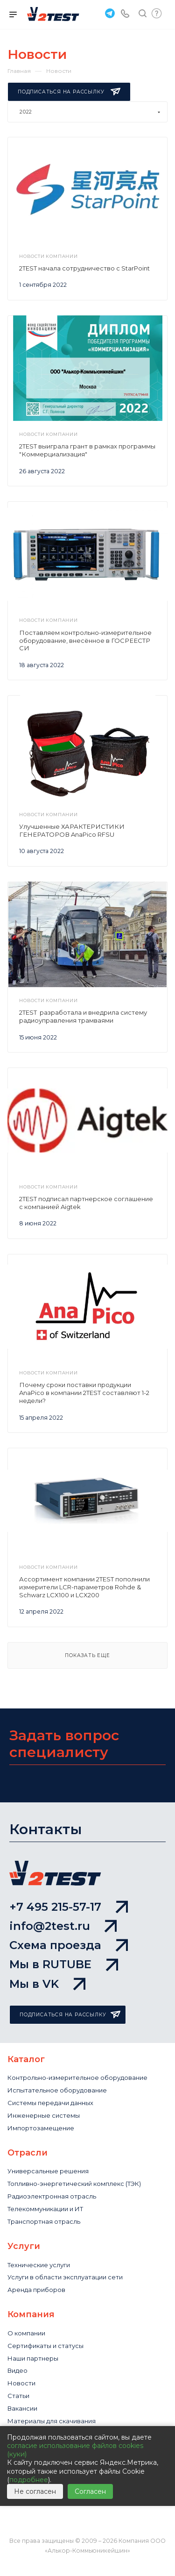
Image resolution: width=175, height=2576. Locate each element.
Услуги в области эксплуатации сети (65, 2277)
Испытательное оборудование (57, 2090)
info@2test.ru (63, 1926)
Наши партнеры (32, 2358)
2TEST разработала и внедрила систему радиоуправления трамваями (83, 1016)
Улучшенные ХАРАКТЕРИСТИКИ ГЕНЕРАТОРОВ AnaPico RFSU (72, 830)
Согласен (90, 2491)
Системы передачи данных (50, 2102)
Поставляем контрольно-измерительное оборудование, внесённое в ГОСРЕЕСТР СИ (85, 640)
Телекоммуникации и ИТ (45, 2209)
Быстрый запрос (156, 13)
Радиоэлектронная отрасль (51, 2196)
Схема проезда (68, 1945)
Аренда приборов (36, 2289)
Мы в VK (47, 1984)
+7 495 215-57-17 (68, 1907)
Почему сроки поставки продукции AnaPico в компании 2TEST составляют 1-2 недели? (84, 1392)
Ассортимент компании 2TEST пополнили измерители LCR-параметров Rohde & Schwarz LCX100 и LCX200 (84, 1587)
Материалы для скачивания (51, 2421)
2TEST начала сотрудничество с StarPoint (84, 268)
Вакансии (22, 2408)
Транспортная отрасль (43, 2221)
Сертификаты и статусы (45, 2345)
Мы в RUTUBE (63, 1964)
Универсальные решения (48, 2171)
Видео (17, 2370)
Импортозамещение (40, 2128)
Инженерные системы (43, 2115)
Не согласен (35, 2491)
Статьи (18, 2395)
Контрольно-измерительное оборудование (77, 2077)
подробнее (28, 2480)
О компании (26, 2333)
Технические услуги (38, 2265)
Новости (21, 2383)
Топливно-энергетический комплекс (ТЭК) (74, 2183)
